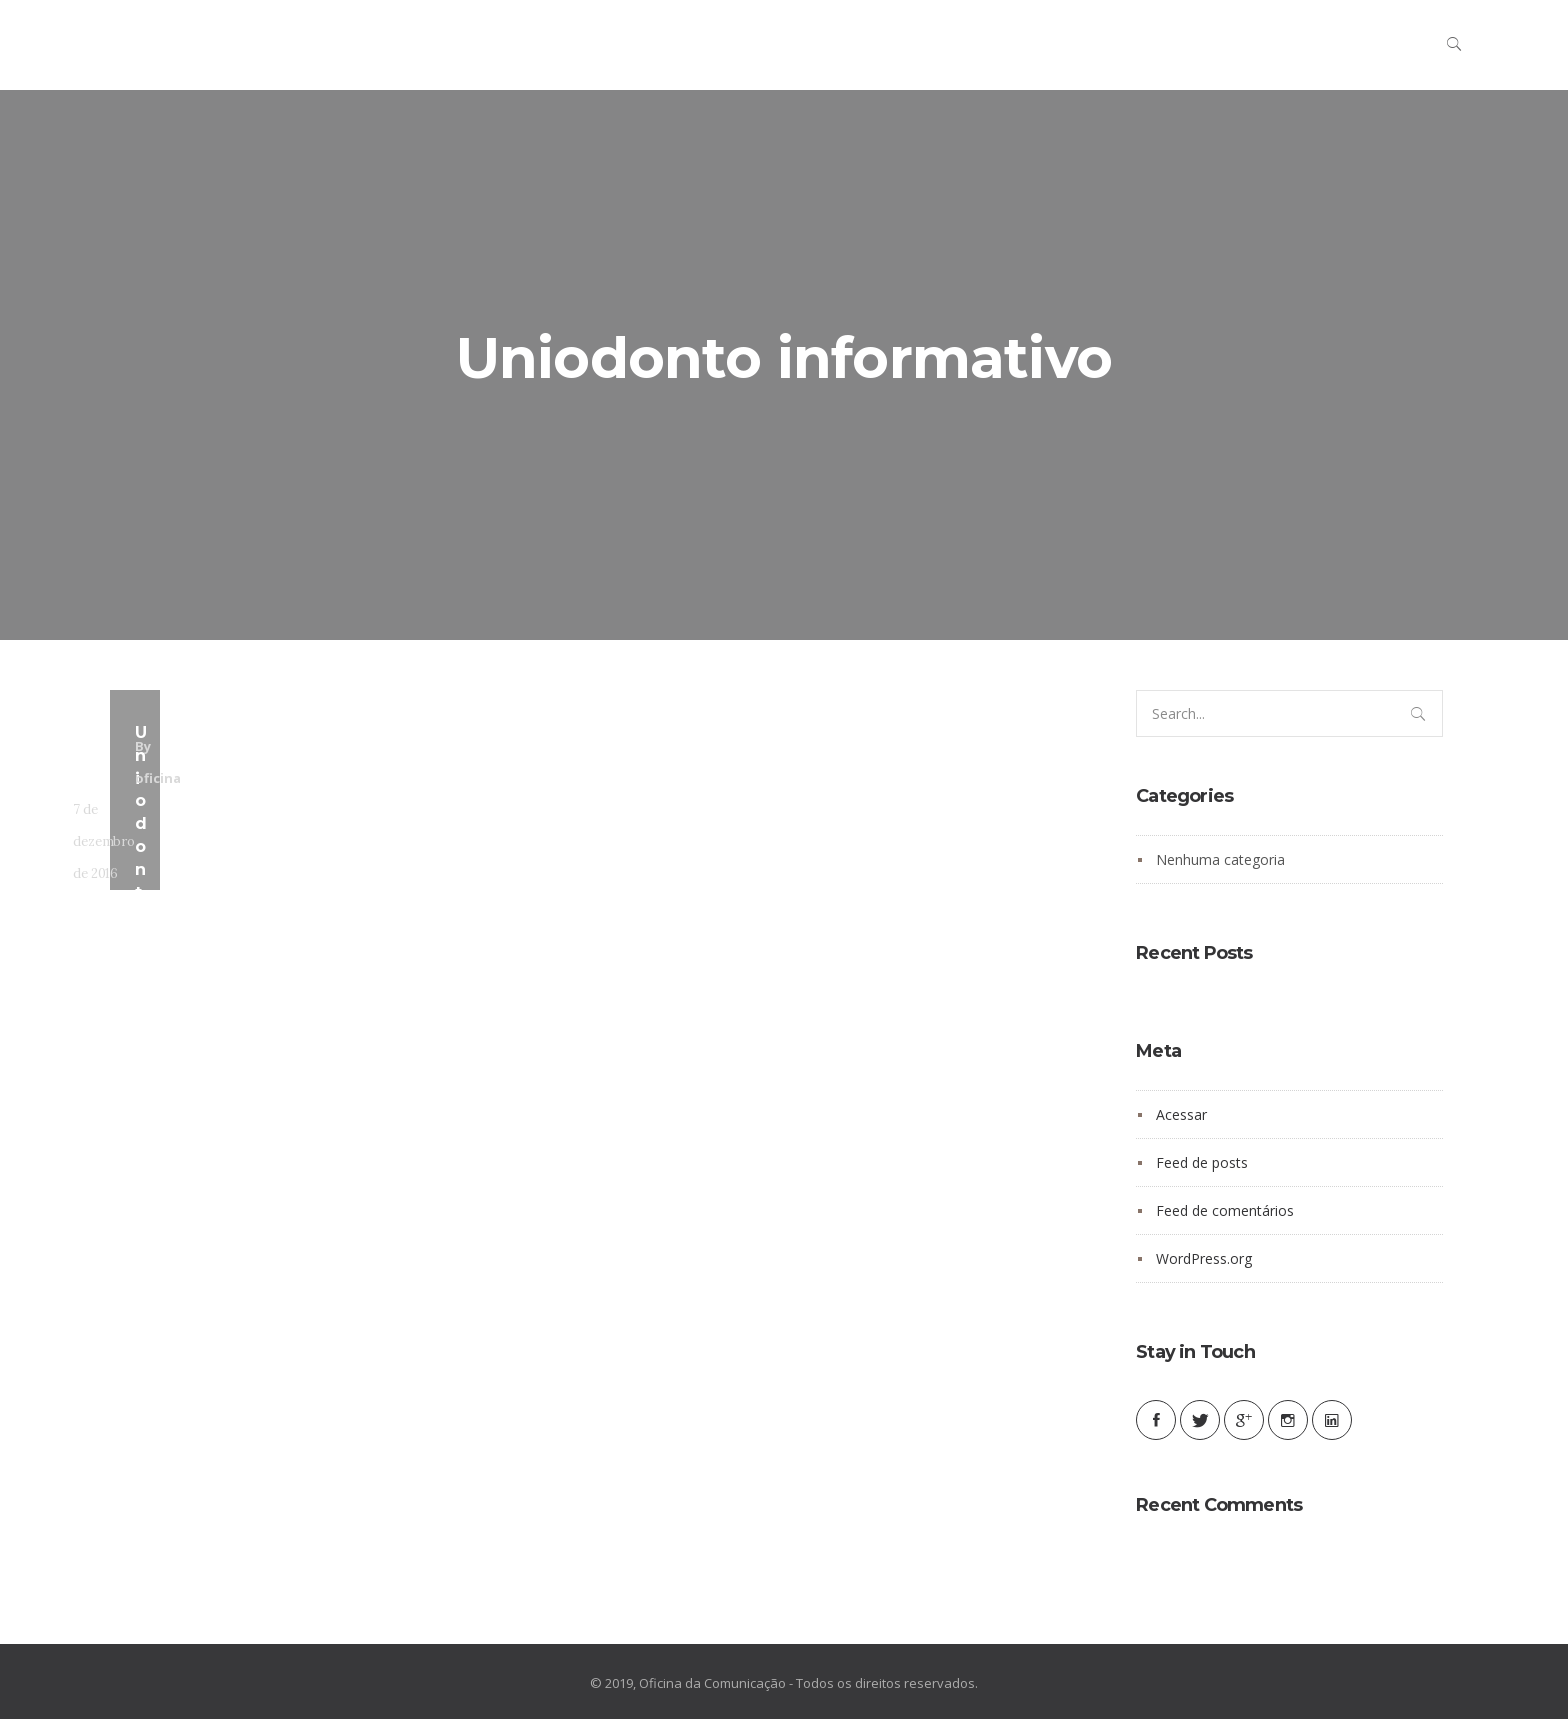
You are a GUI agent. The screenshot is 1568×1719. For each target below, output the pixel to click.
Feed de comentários (1225, 1210)
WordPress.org (1204, 1258)
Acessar (1181, 1114)
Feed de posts (1202, 1162)
